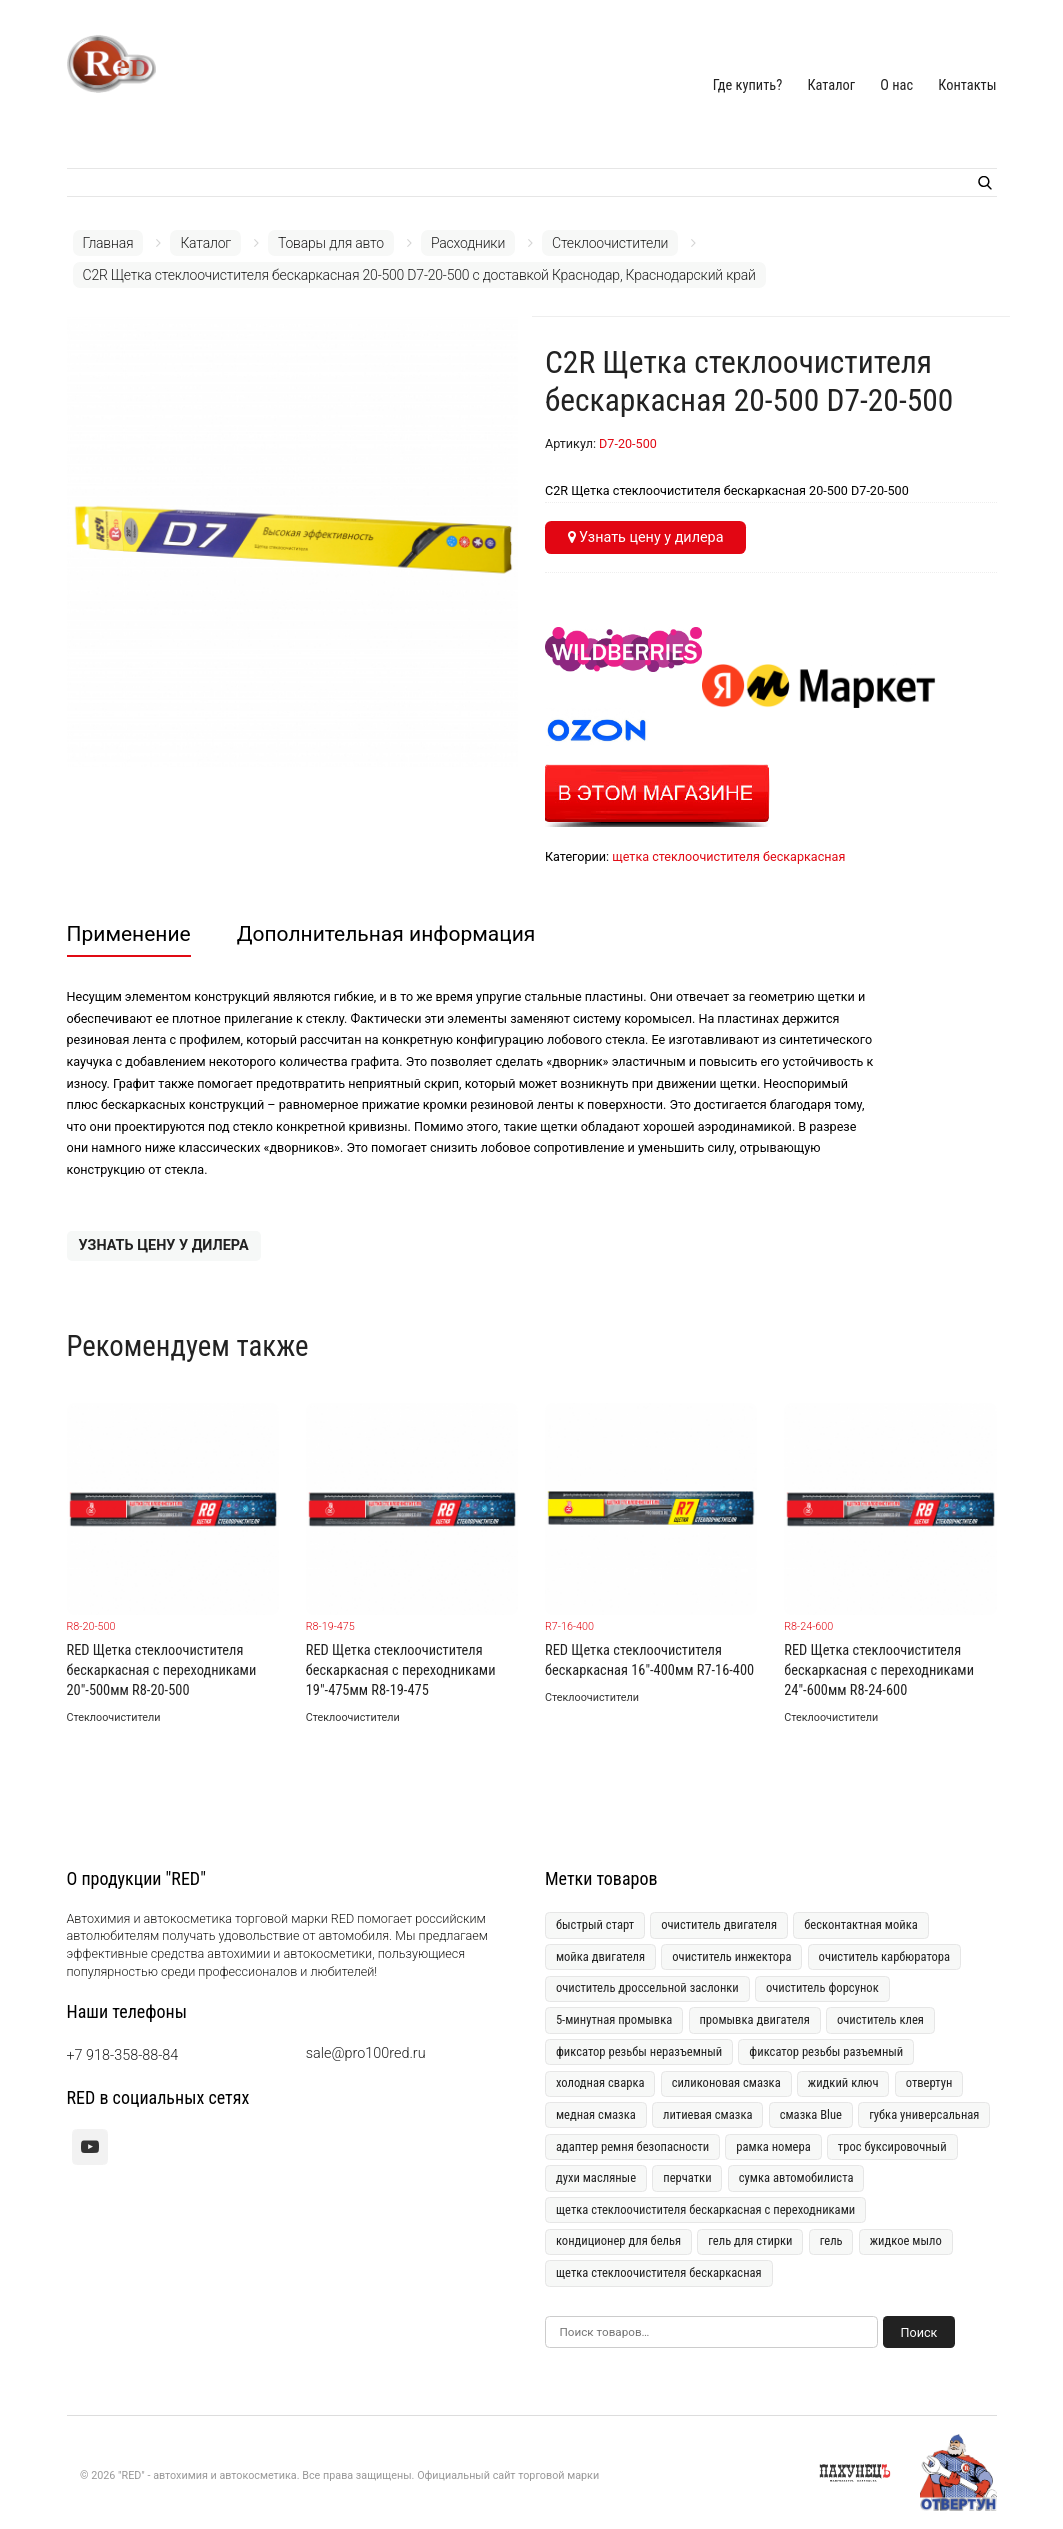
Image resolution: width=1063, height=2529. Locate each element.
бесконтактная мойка (861, 1924)
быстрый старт (595, 1924)
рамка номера (773, 2146)
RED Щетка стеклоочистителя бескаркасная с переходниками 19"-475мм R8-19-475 (401, 1670)
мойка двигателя (600, 1956)
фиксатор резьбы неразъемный (639, 2051)
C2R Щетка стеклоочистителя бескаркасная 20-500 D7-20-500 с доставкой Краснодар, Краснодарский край (419, 275)
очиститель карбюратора (884, 1956)
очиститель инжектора (731, 1956)
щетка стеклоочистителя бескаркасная (728, 856)
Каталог (831, 85)
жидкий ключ (843, 2082)
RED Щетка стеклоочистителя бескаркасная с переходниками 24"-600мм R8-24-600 (879, 1670)
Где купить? (748, 85)
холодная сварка (600, 2082)
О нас (896, 85)
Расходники (468, 243)
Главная (108, 243)
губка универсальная (924, 2114)
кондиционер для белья (618, 2240)
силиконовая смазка (726, 2082)
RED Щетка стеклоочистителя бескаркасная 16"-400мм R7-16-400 (649, 1660)
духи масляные (596, 2177)
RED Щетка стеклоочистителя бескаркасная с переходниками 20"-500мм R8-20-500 (162, 1670)
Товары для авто (331, 243)
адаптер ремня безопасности (632, 2146)
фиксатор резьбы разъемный (826, 2051)
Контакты (967, 85)
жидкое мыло (906, 2240)
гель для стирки (750, 2240)
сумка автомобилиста (796, 2177)
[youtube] (90, 2147)
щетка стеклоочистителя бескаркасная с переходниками (705, 2209)
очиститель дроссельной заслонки (647, 1987)
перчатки (687, 2177)
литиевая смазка (708, 2114)
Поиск (919, 2332)
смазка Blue (811, 2114)
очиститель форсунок (822, 1987)
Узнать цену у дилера (646, 537)
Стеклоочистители (610, 243)
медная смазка (596, 2114)
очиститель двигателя (719, 1924)
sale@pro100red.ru (366, 2054)
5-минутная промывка (614, 2019)
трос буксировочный (892, 2146)
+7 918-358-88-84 (123, 2056)
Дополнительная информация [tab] (386, 934)
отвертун (929, 2082)
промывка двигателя (754, 2019)
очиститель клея (880, 2019)
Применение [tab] (129, 934)
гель (831, 2240)
